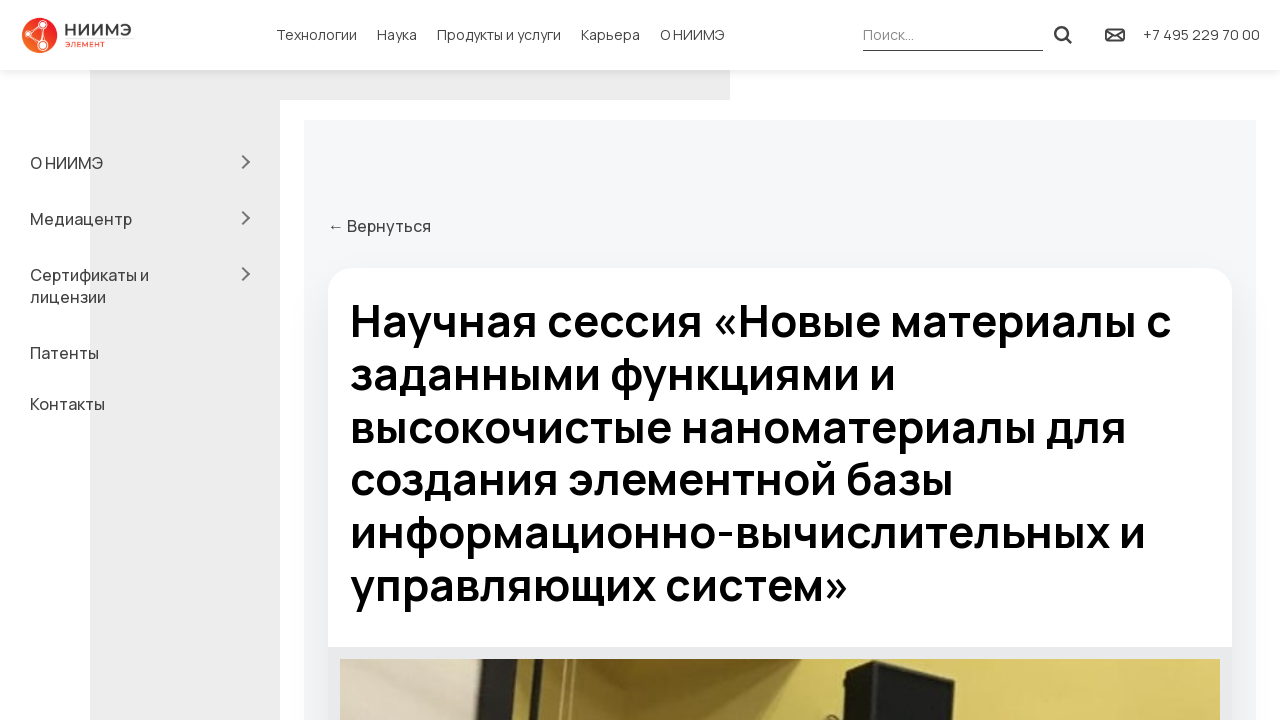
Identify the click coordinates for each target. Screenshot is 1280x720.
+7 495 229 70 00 (1201, 34)
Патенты (64, 353)
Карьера (610, 34)
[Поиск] (1063, 35)
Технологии (316, 34)
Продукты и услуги (499, 34)
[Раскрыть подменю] (243, 162)
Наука (397, 34)
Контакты (67, 404)
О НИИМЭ (692, 34)
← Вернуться (379, 226)
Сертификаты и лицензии (89, 286)
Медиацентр (81, 219)
